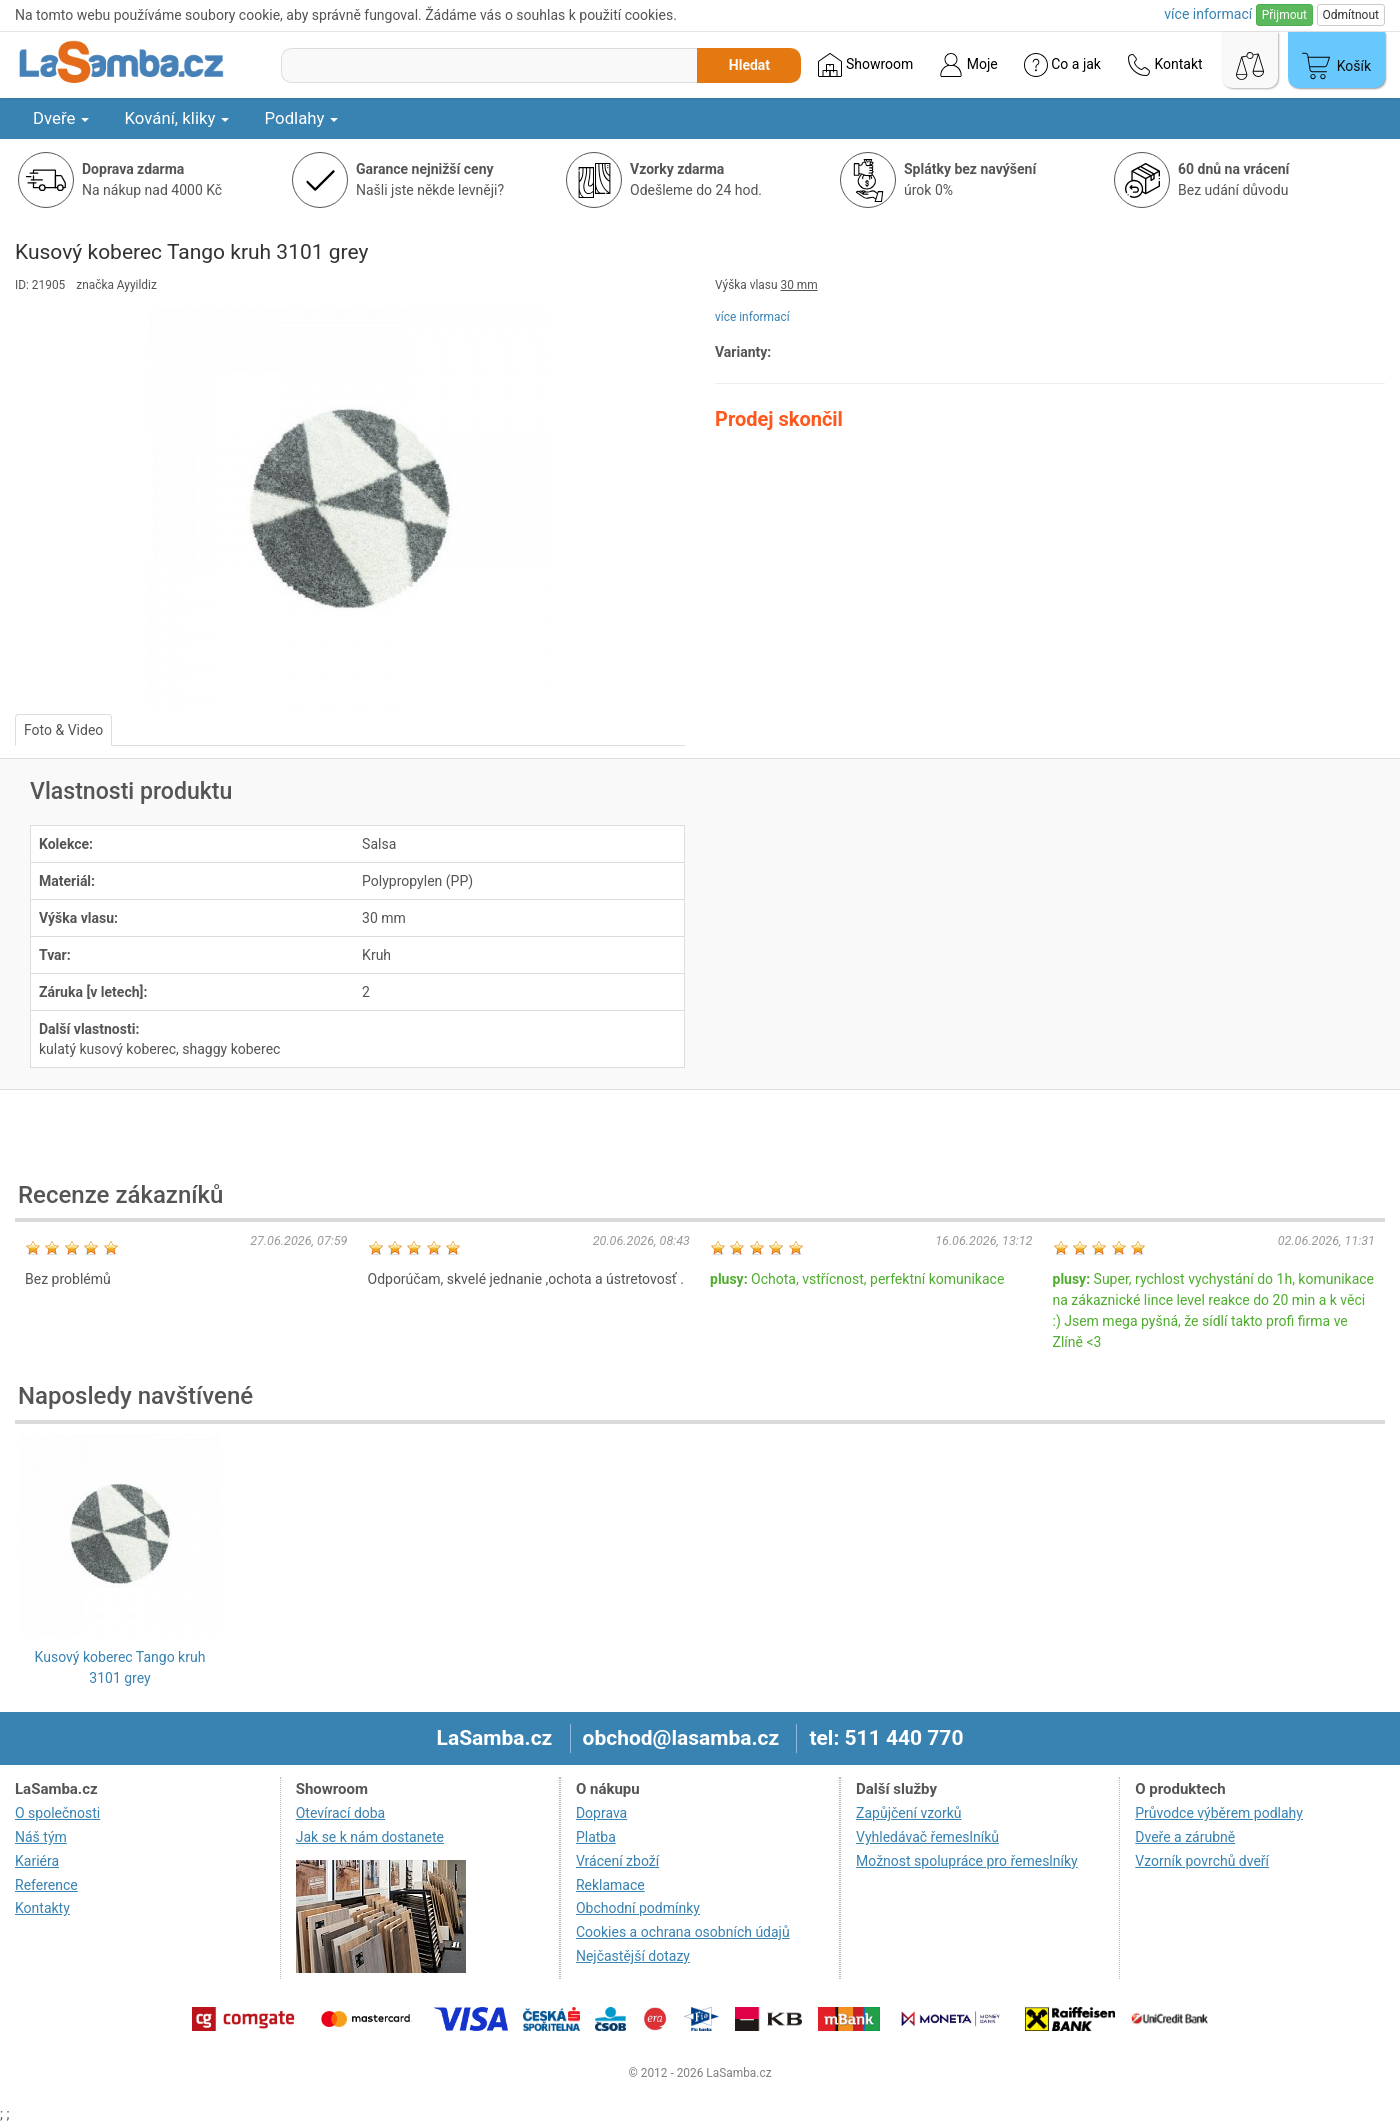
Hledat (749, 65)
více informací (752, 317)
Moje (968, 65)
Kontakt (1165, 65)
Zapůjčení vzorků (909, 1813)
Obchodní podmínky (638, 1908)
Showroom (865, 65)
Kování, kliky (177, 118)
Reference (46, 1885)
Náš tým (41, 1837)
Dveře (61, 118)
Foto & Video (63, 730)
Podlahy (301, 118)
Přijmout (1284, 15)
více (1208, 14)
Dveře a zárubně (1185, 1837)
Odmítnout (1351, 15)
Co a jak (1062, 65)
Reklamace (610, 1885)
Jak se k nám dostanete (370, 1837)
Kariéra (37, 1861)
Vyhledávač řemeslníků (927, 1837)
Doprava (601, 1813)
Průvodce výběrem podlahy (1219, 1813)
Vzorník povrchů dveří (1202, 1861)
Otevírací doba (341, 1813)
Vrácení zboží (617, 1861)
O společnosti (57, 1813)
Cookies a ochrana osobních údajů (683, 1932)
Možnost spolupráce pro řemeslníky (967, 1861)
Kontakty (42, 1908)
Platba (596, 1837)
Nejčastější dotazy (633, 1956)
